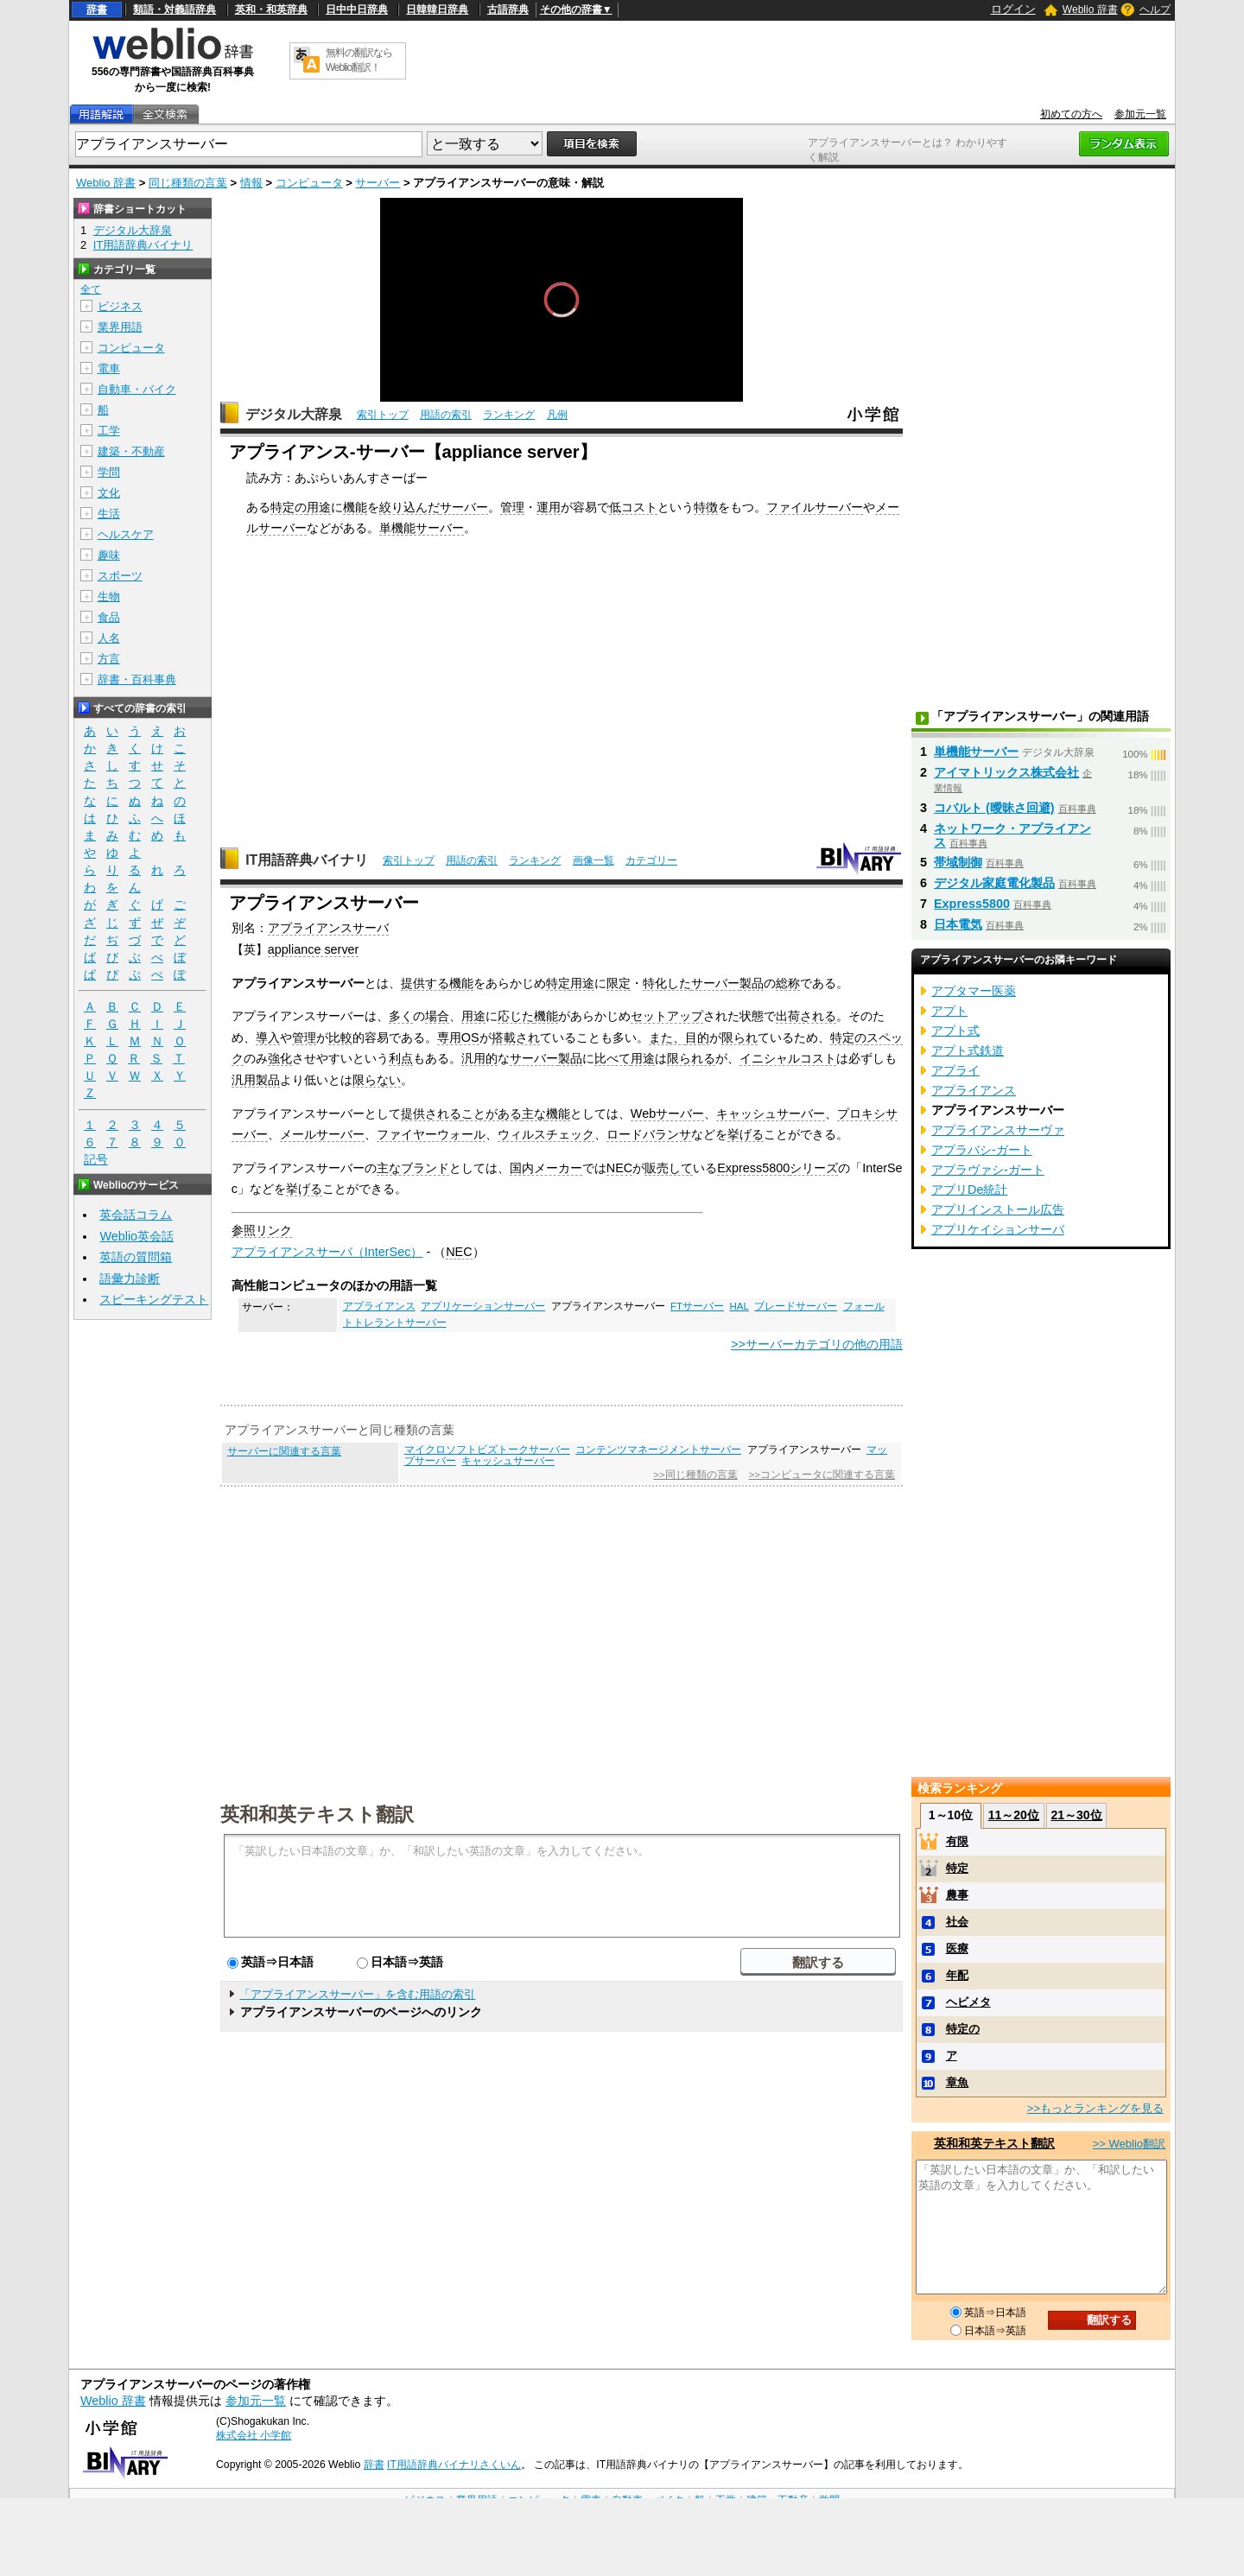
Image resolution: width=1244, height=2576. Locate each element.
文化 (109, 492)
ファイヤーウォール (431, 1134)
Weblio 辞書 (1090, 9)
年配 (957, 1975)
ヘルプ (1155, 9)
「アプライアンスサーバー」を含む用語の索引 (357, 1994)
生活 (109, 513)
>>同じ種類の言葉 (695, 1474)
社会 (957, 1921)
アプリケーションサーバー (483, 1306)
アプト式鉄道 (967, 1050)
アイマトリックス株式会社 (1006, 772)
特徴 (706, 507)
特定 (558, 983)
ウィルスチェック (546, 1134)
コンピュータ (309, 182)
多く (401, 1016)
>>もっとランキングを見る (1095, 2108)
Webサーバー (667, 1113)
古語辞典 (508, 9)
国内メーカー (546, 1168)
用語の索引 (446, 415)
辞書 (96, 9)
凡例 (557, 415)
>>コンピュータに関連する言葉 (822, 1474)
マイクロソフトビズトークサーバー (487, 1449)
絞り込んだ (409, 507)
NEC (619, 1168)
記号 (96, 1160)
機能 (355, 507)
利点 (401, 1058)
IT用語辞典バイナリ (306, 860)
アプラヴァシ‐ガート (987, 1170)
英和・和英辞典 (271, 9)
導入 (268, 1037)
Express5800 (753, 1168)
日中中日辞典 (357, 9)
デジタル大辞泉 (293, 414)
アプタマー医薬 (973, 991)
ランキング (509, 415)
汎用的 (479, 1058)
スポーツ (120, 575)
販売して (668, 1168)
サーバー (377, 182)
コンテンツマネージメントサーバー (658, 1449)
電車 (109, 368)
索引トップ (383, 415)
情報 (251, 182)
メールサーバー (322, 1134)
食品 (109, 617)
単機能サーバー (421, 528)
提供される (431, 1113)
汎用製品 (256, 1080)
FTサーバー (697, 1306)
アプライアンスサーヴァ (997, 1130)
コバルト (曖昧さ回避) (994, 808)
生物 (109, 596)
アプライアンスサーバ (328, 928)
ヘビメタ (968, 2001)
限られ (739, 1037)
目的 (697, 1037)
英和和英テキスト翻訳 (317, 1813)
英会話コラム (135, 1214)
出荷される (806, 1016)
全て (90, 289)
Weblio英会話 (136, 1236)
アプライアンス (379, 1306)
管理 (512, 507)
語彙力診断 (129, 1278)
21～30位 (1075, 1815)
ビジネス (120, 306)
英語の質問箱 (135, 1257)
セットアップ (667, 1016)
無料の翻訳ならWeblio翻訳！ (359, 60)
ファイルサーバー (814, 507)
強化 (280, 1058)
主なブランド (413, 1168)
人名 (109, 637)
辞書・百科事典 (137, 679)
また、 (667, 1037)
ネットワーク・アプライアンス (1012, 835)
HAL (738, 1306)
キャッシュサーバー (770, 1113)
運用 (548, 507)
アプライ (955, 1070)
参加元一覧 (1140, 114)
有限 (957, 1841)
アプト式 (955, 1030)
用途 (319, 507)
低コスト (633, 507)
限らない (376, 1080)
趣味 (109, 555)
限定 (618, 983)
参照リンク (262, 1230)
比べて (612, 1058)
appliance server (313, 949)
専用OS (458, 1037)
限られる (691, 1058)
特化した (667, 983)
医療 (957, 1948)
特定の (288, 507)
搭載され (516, 1037)
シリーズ (814, 1168)
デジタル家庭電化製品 (994, 883)
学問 (109, 472)
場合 (437, 1016)
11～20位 (1013, 1815)
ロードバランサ (648, 1134)
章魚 (957, 2082)
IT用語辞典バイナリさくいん (454, 2465)
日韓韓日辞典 (437, 9)
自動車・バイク (137, 389)
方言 (109, 658)
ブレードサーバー (795, 1306)
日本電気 (958, 924)
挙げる (745, 1134)
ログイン (1013, 9)
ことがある (491, 1113)
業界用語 (120, 326)
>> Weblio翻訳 (1129, 2143)
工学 (109, 430)
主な (534, 1113)
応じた (516, 1016)
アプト (949, 1011)
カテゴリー (651, 860)
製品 (751, 983)
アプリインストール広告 (997, 1209)
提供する (425, 983)
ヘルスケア (126, 534)
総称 (788, 983)
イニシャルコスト (787, 1058)
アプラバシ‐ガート (981, 1150)
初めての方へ (1071, 114)
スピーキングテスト (153, 1299)
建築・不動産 (131, 451)
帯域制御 (958, 862)
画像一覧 (593, 860)
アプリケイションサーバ (997, 1229)
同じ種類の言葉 (188, 182)
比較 (340, 1037)
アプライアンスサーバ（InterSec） (327, 1252)
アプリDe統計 (969, 1189)
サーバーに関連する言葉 (284, 1451)
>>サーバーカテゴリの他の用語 (817, 1344)
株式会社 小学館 (253, 2435)
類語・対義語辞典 (174, 9)
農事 (957, 1894)
